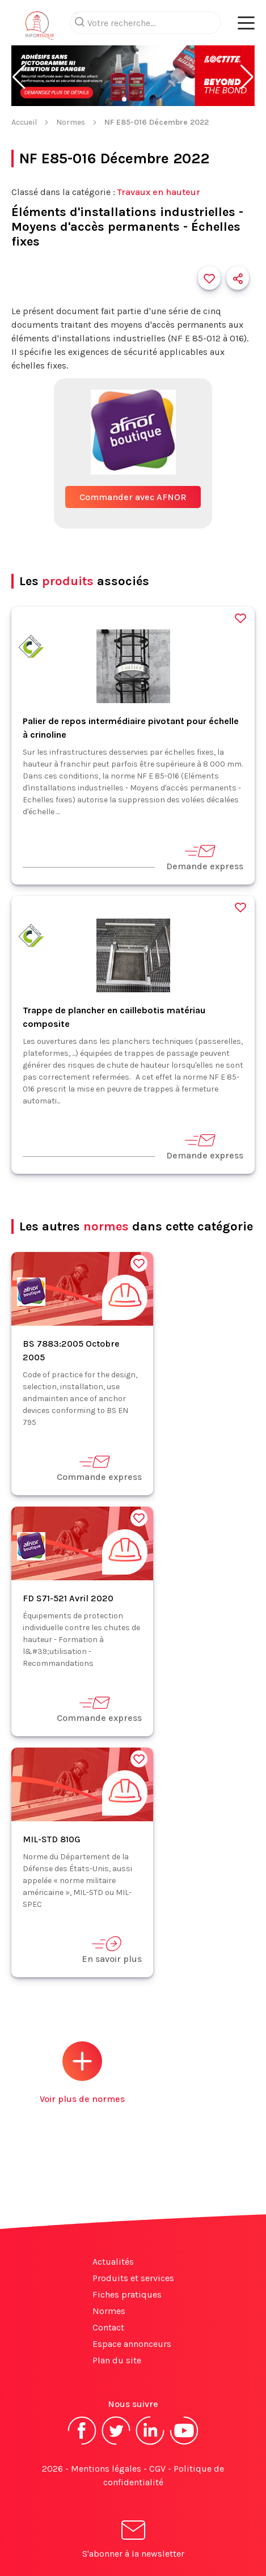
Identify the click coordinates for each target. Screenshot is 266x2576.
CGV (157, 2468)
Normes (70, 122)
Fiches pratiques (127, 2294)
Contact (108, 2327)
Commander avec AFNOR (133, 497)
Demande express (204, 857)
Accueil (24, 122)
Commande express (99, 1467)
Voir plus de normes (82, 2072)
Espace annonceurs (131, 2343)
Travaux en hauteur (158, 192)
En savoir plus (112, 1949)
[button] (19, 77)
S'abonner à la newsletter (133, 2541)
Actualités (113, 2261)
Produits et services (133, 2278)
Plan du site (116, 2360)
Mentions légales (106, 2468)
